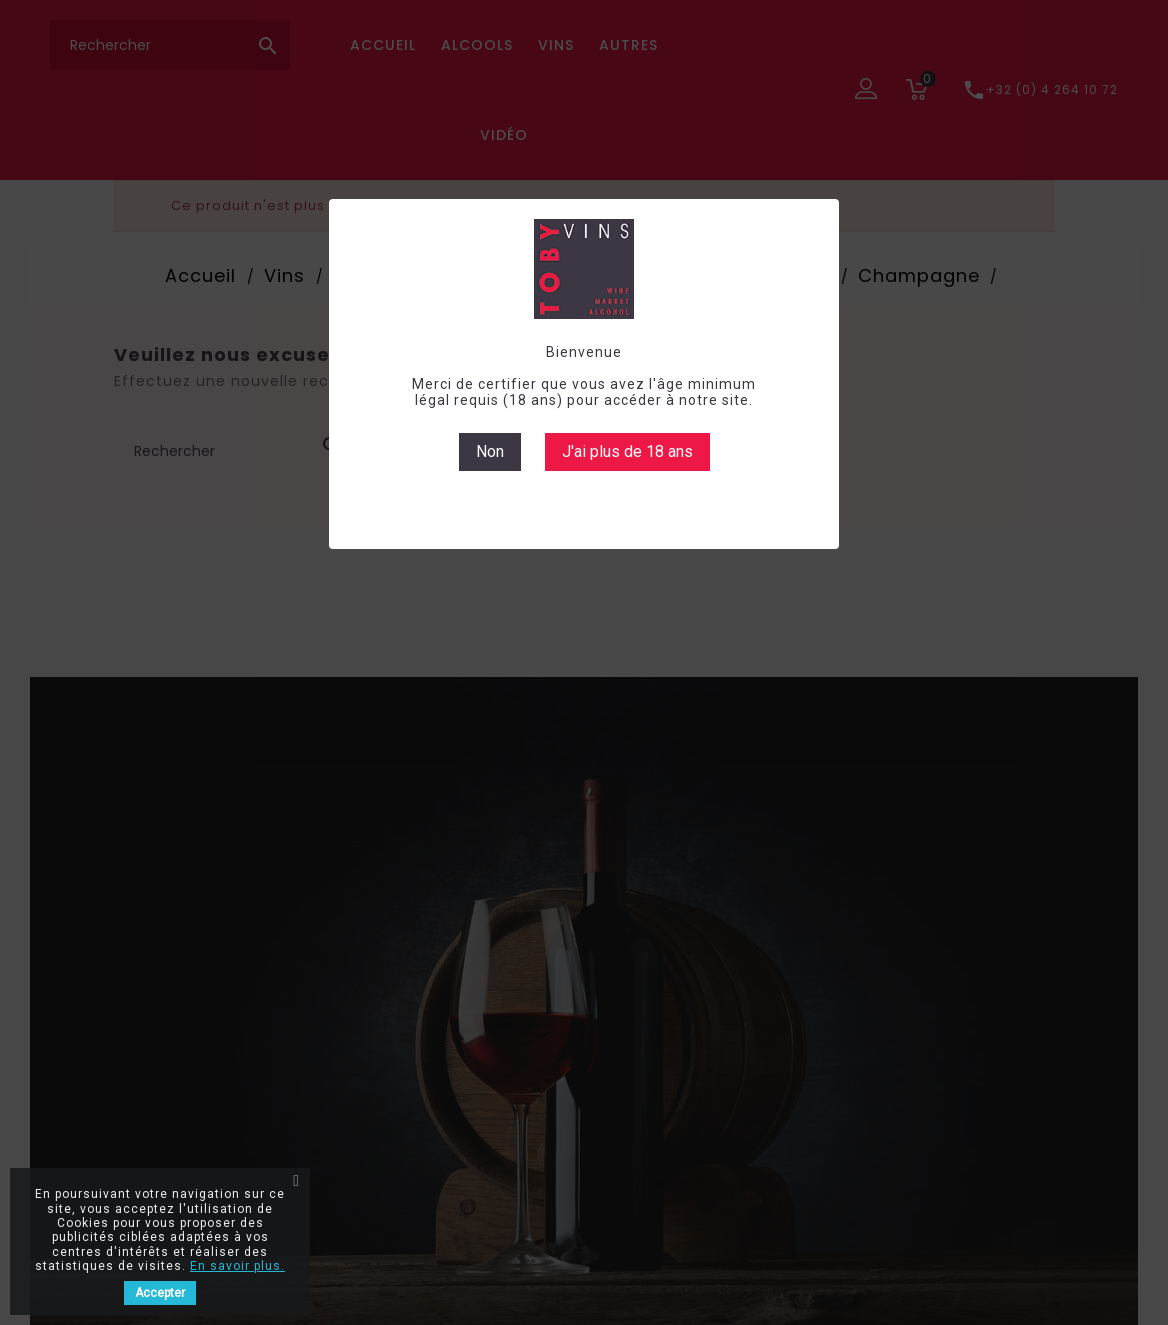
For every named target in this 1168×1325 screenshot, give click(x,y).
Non (490, 451)
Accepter (160, 1293)
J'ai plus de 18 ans (627, 451)
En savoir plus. (237, 1266)
